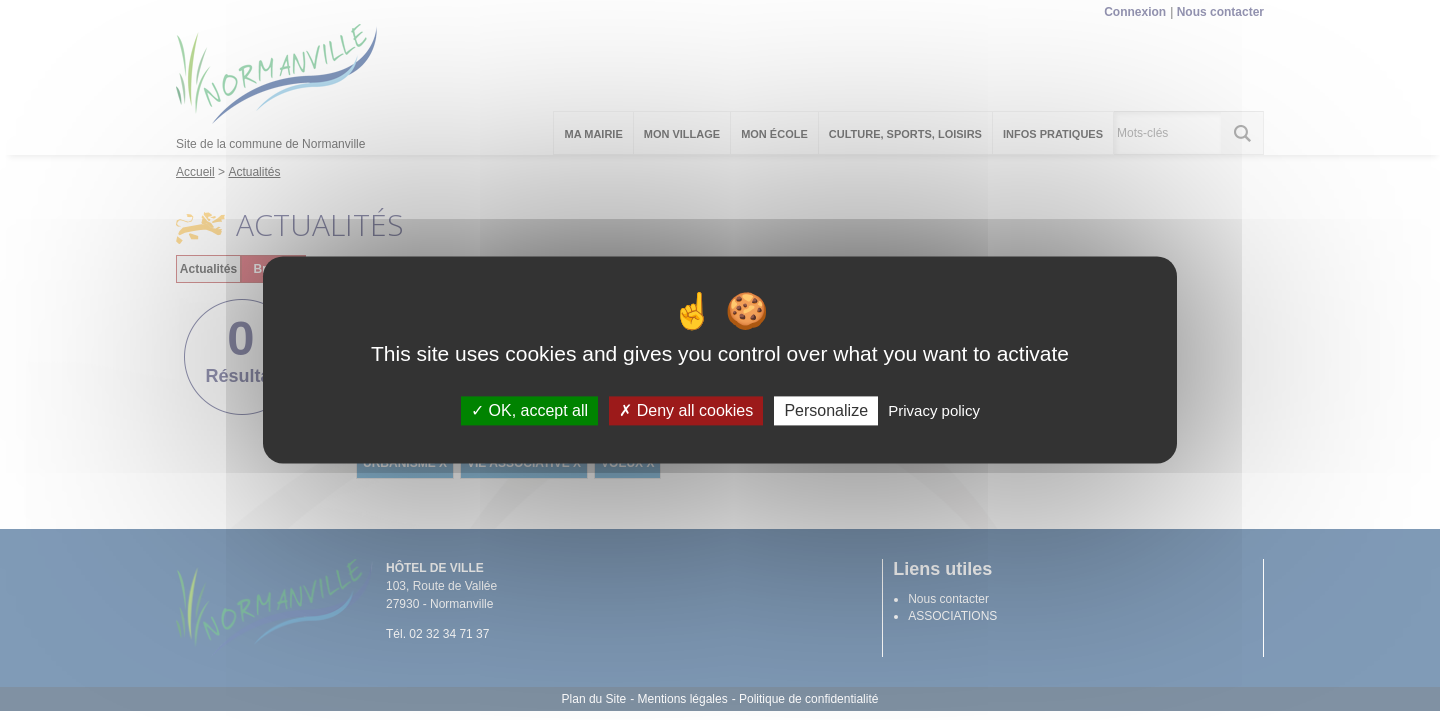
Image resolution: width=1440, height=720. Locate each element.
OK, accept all (529, 410)
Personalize (826, 410)
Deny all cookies (686, 410)
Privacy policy (934, 410)
